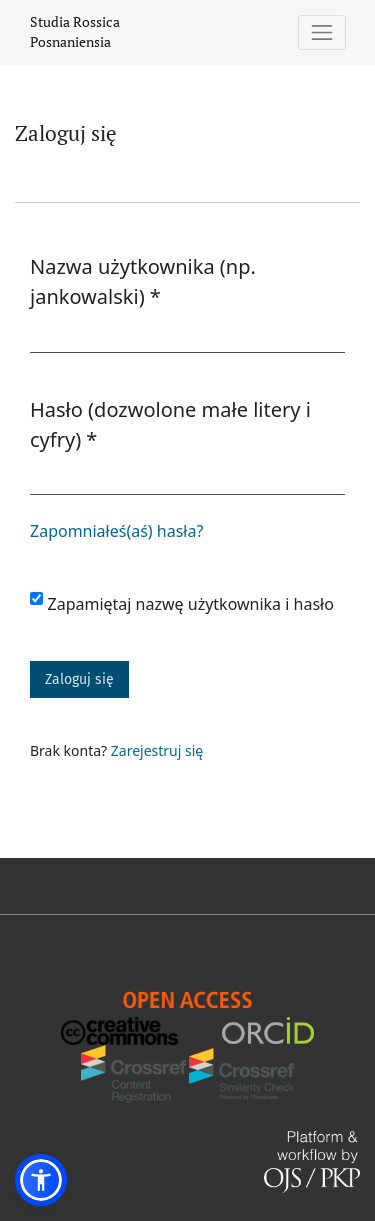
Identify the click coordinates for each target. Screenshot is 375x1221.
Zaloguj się (79, 679)
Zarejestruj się (157, 750)
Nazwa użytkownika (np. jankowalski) (148, 281)
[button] (41, 1180)
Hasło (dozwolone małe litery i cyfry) (170, 424)
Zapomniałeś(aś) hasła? (116, 531)
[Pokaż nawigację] (322, 32)
